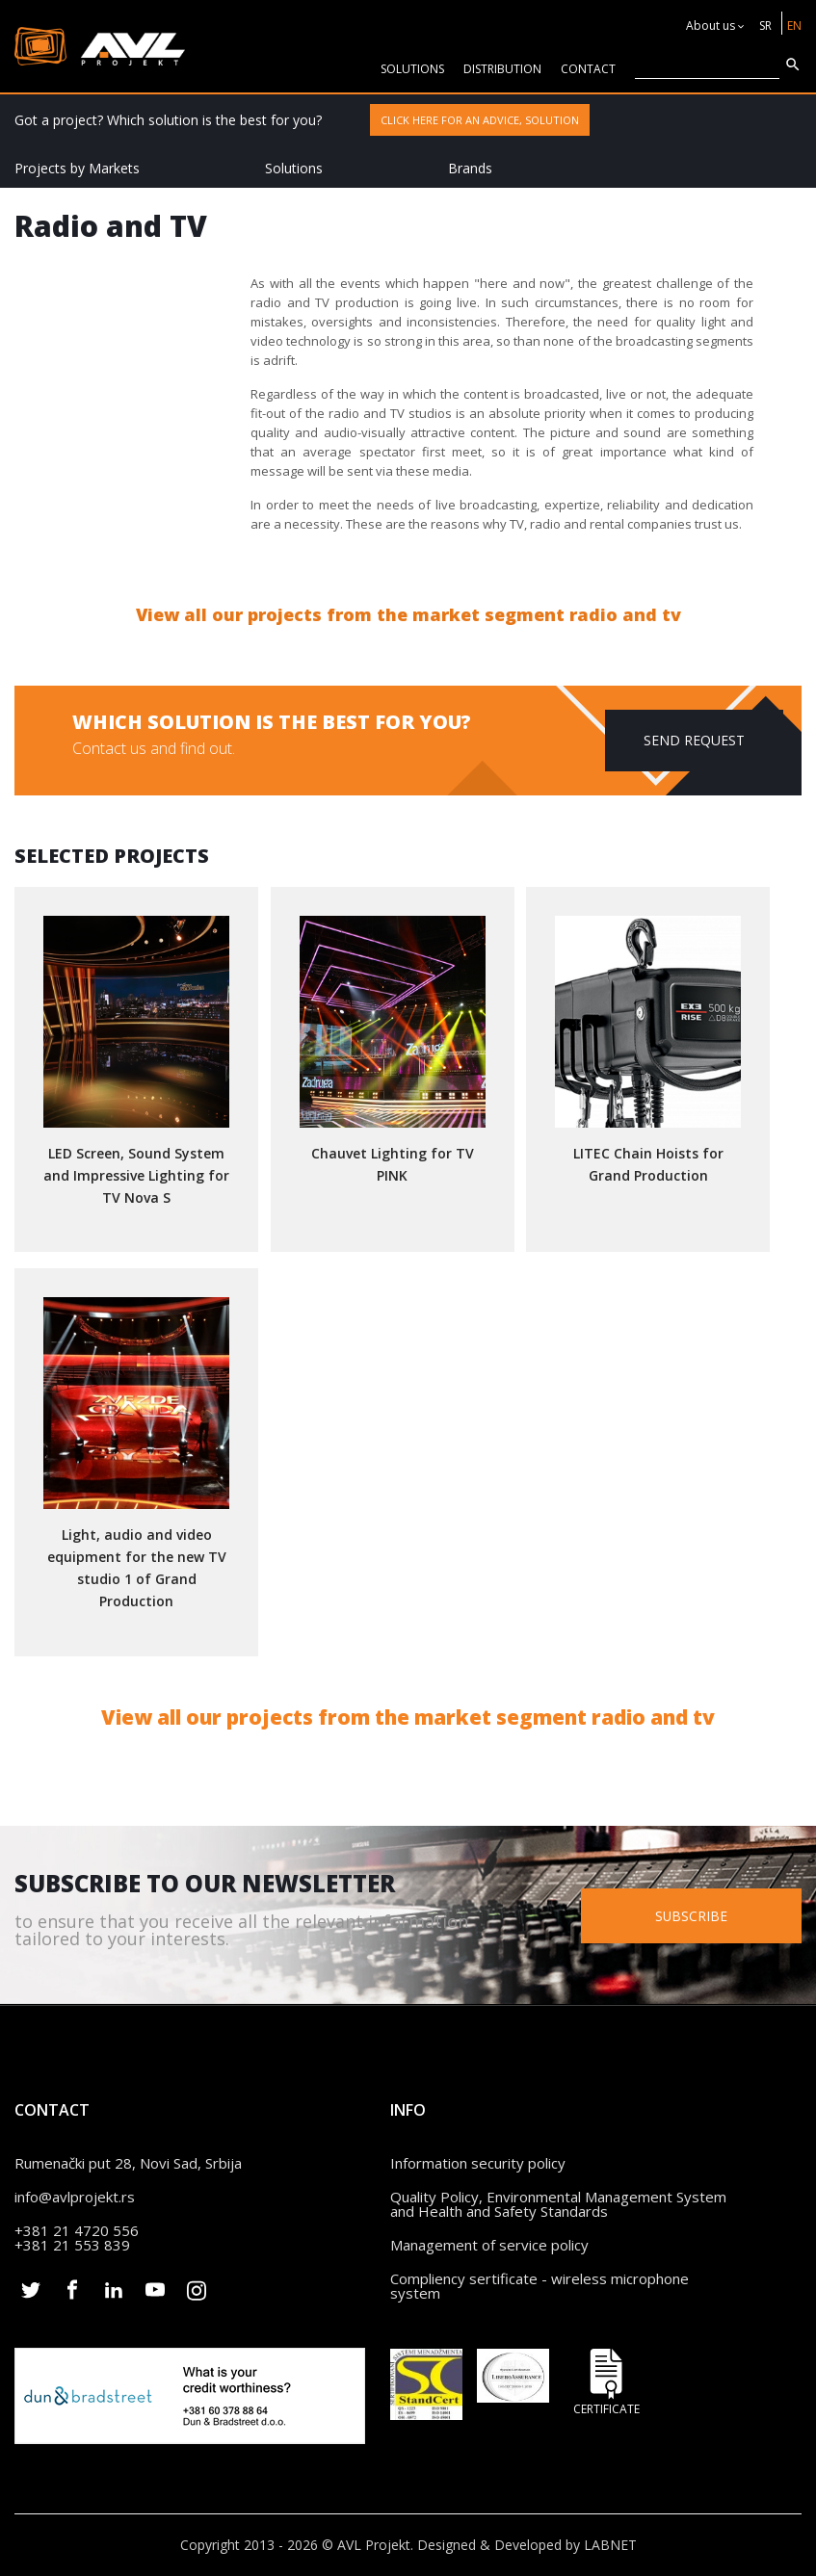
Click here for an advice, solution (480, 120)
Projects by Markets (77, 168)
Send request (694, 740)
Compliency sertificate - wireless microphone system (539, 2286)
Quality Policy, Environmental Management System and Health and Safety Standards (558, 2204)
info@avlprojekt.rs (74, 2196)
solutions (412, 69)
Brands (470, 168)
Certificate (607, 2382)
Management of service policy (489, 2244)
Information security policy (478, 2163)
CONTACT (588, 69)
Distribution (502, 69)
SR (765, 25)
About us (710, 25)
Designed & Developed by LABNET (527, 2545)
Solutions (294, 168)
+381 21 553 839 (72, 2244)
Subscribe (695, 1915)
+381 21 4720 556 (76, 2230)
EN (794, 25)
